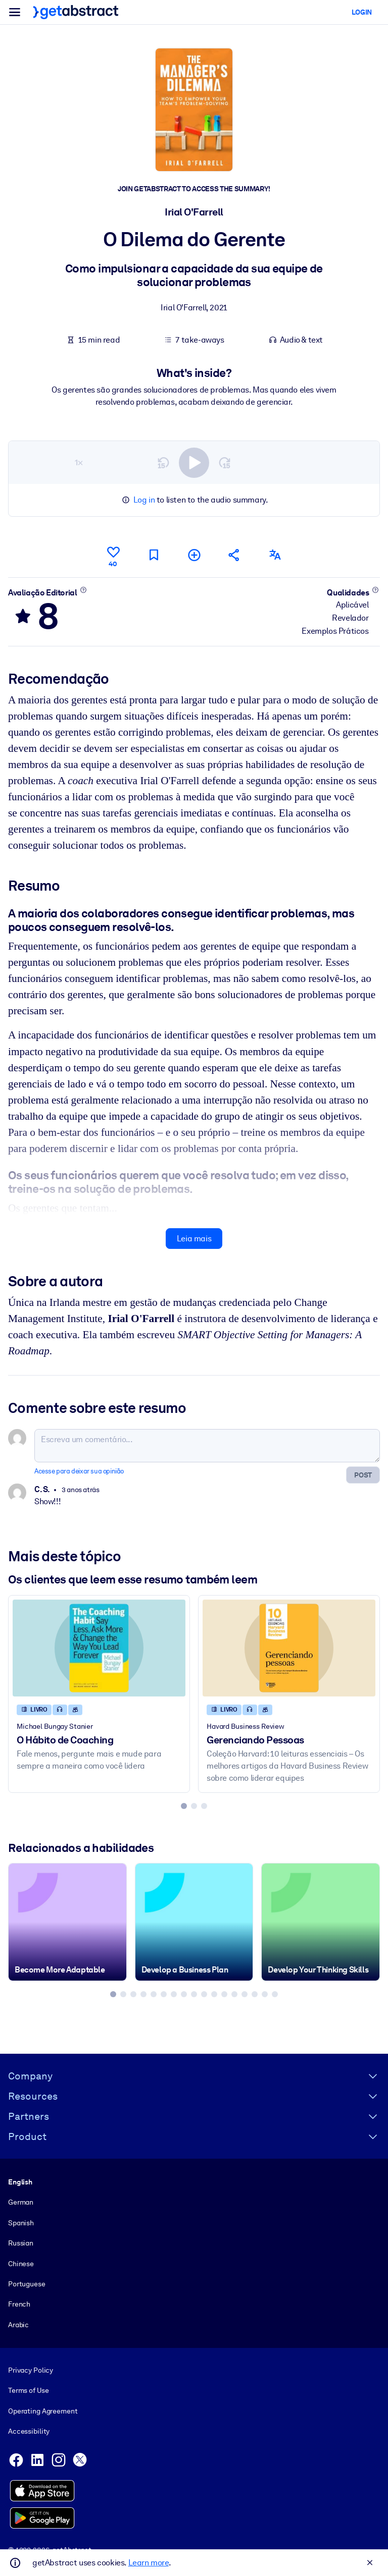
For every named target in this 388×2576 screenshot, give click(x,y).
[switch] (194, 462)
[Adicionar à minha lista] (194, 555)
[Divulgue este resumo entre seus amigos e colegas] (234, 555)
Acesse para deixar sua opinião (79, 1471)
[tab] (184, 1805)
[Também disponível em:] (275, 555)
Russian (20, 2243)
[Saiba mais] (83, 589)
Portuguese (26, 2284)
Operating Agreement (42, 2411)
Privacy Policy (30, 2370)
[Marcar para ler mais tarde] (153, 555)
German (20, 2203)
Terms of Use (28, 2391)
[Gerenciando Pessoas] (289, 1647)
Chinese (21, 2264)
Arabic (18, 2325)
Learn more (148, 2562)
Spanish (21, 2223)
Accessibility (29, 2432)
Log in (144, 500)
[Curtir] (113, 555)
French (19, 2304)
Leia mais (194, 1238)
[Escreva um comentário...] (207, 1445)
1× (79, 462)
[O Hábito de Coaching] (99, 1647)
